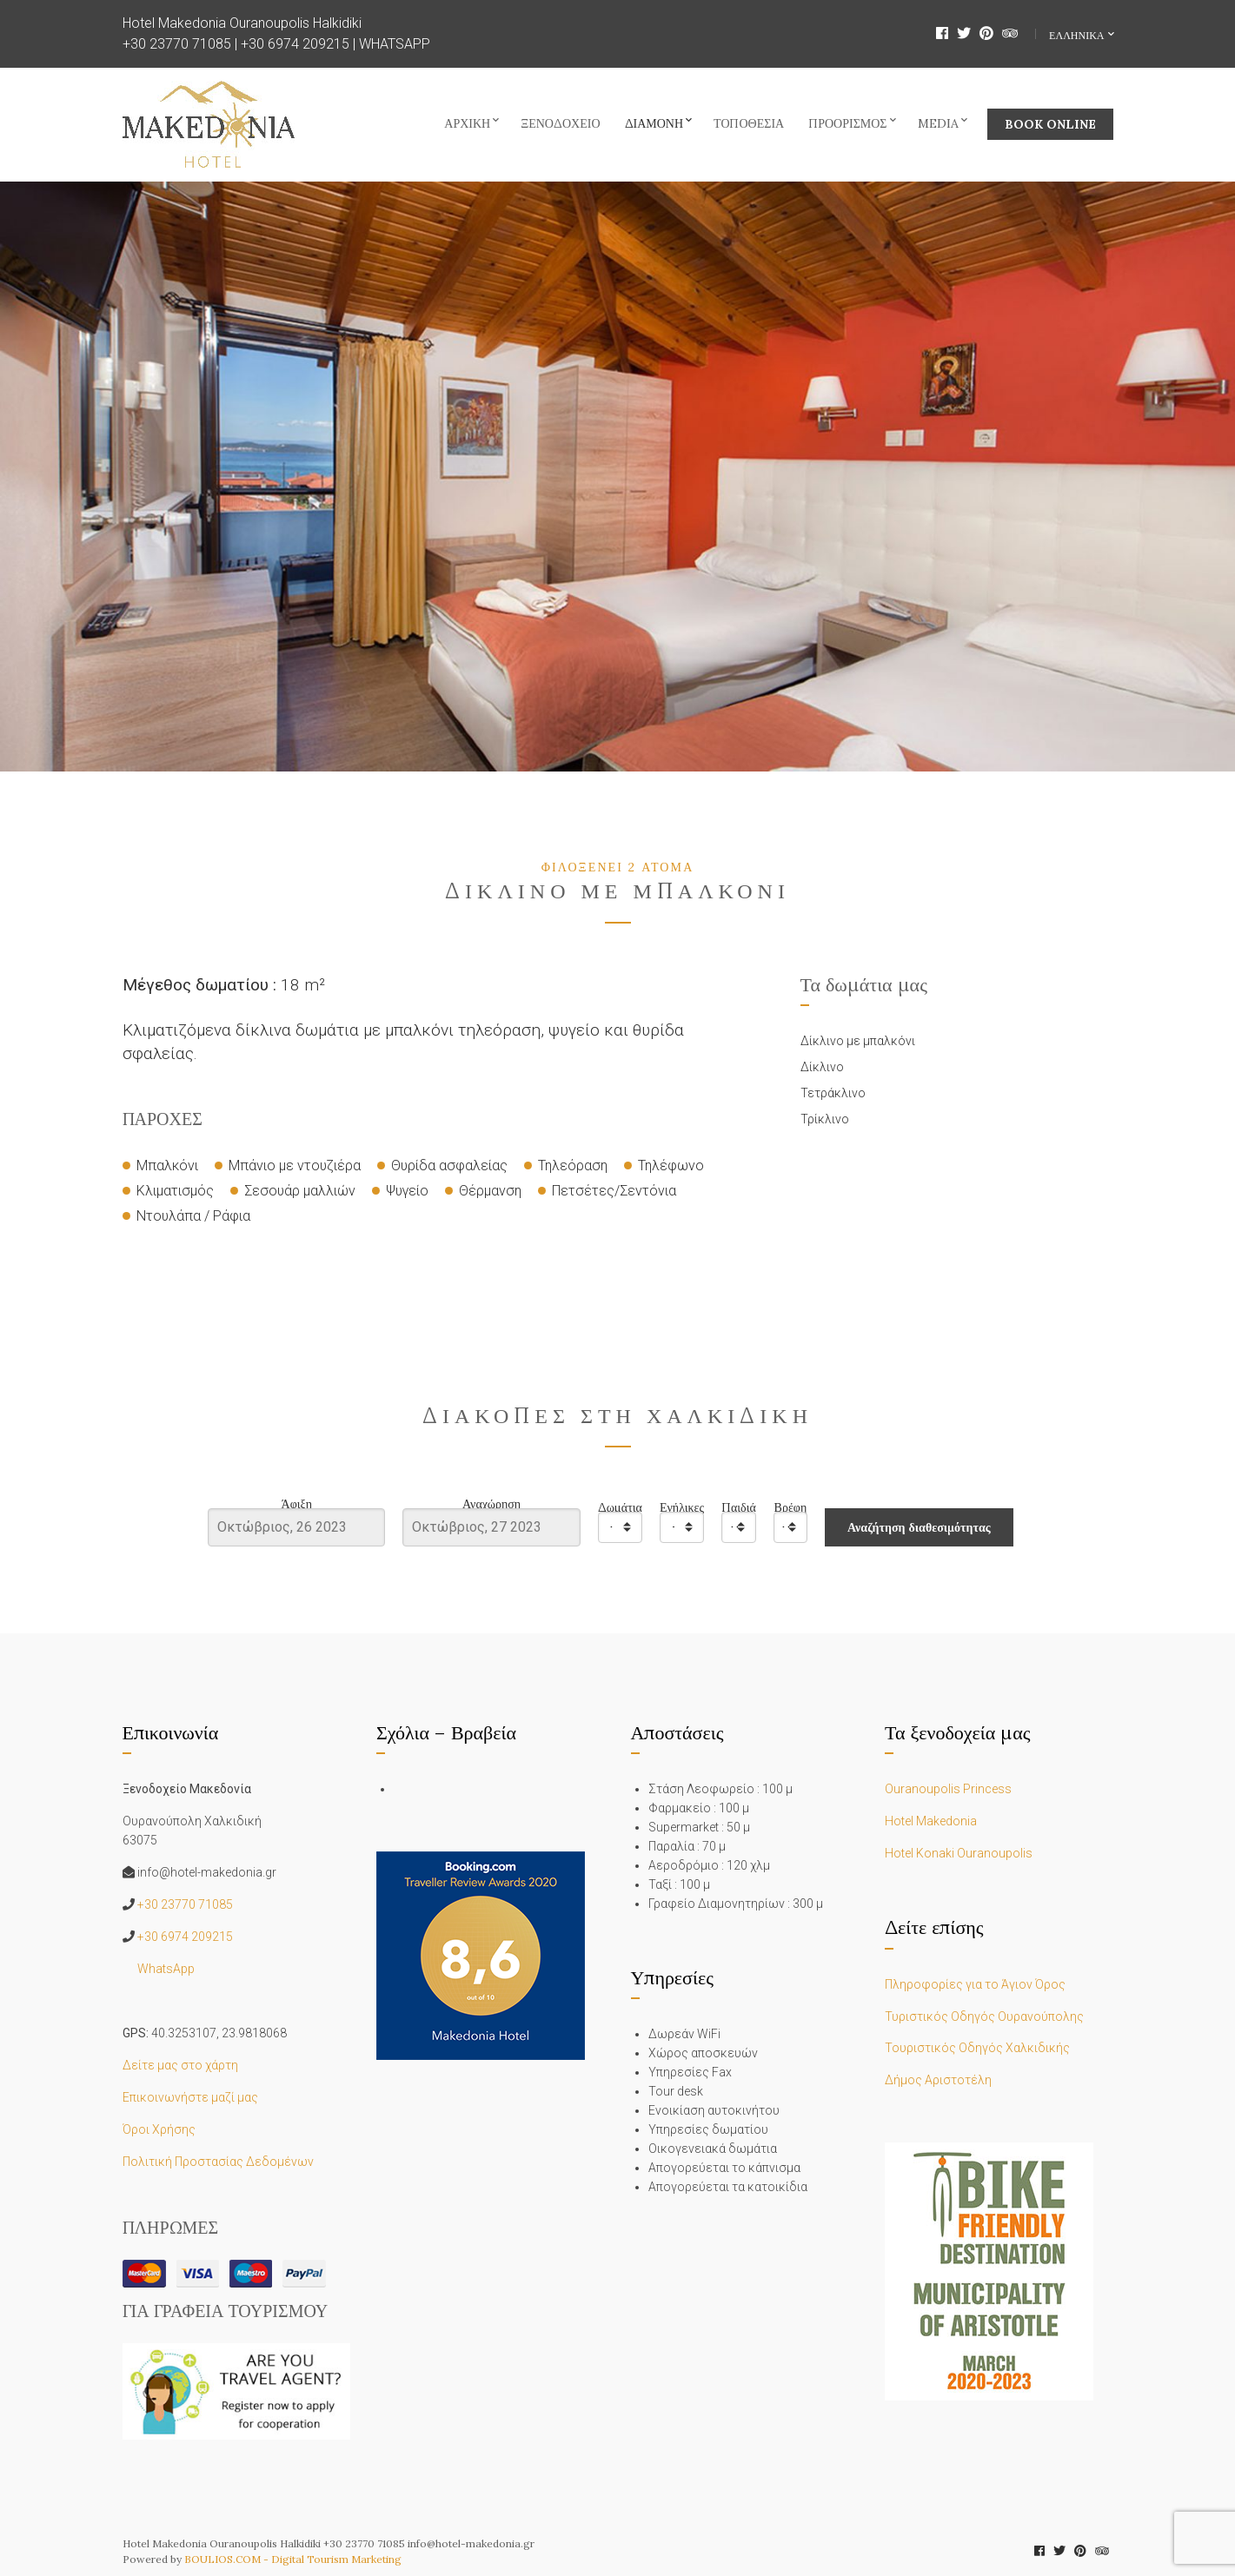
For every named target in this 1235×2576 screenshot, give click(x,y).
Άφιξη (297, 1504)
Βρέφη (790, 1507)
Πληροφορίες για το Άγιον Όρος (975, 1984)
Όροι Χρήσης (159, 2129)
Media (938, 123)
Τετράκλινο (833, 1093)
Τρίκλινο (824, 1119)
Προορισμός (847, 123)
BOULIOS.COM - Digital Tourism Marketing (293, 2559)
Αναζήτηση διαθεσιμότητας (919, 1527)
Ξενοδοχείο (560, 123)
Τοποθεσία (749, 123)
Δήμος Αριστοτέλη (938, 2080)
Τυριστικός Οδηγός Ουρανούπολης (984, 2016)
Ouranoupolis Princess (948, 1789)
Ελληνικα (1077, 35)
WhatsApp (166, 1969)
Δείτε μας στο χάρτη (180, 2065)
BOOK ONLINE (1050, 124)
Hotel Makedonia (931, 1821)
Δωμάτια (620, 1507)
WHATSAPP (394, 44)
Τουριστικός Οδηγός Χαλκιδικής (977, 2048)
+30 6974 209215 (295, 44)
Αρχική (467, 123)
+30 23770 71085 (177, 44)
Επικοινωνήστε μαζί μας (190, 2097)
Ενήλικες (682, 1507)
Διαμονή (654, 123)
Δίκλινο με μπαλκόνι (857, 1041)
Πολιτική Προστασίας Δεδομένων (218, 2162)
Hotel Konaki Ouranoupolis (958, 1853)
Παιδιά (738, 1507)
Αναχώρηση (491, 1504)
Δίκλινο (822, 1067)
